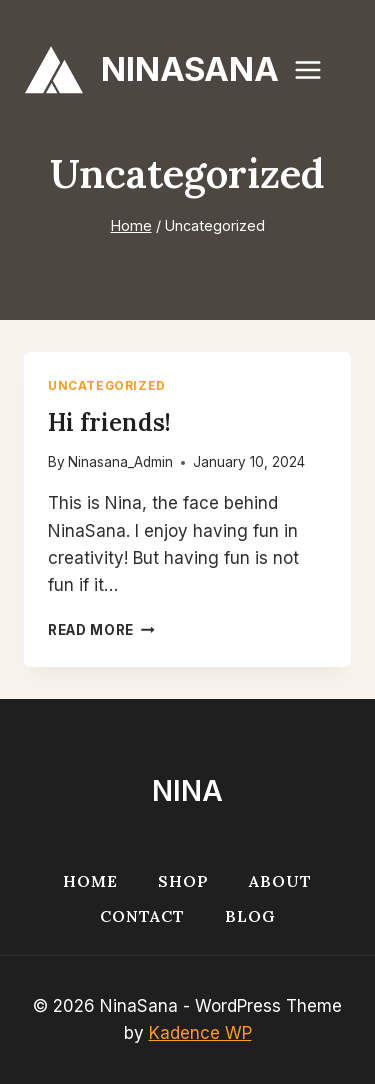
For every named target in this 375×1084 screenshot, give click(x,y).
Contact (142, 916)
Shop (183, 881)
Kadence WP (200, 1033)
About (280, 881)
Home (90, 881)
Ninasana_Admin (120, 462)
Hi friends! (109, 422)
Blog (250, 916)
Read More (101, 630)
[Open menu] (318, 69)
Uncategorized (107, 385)
